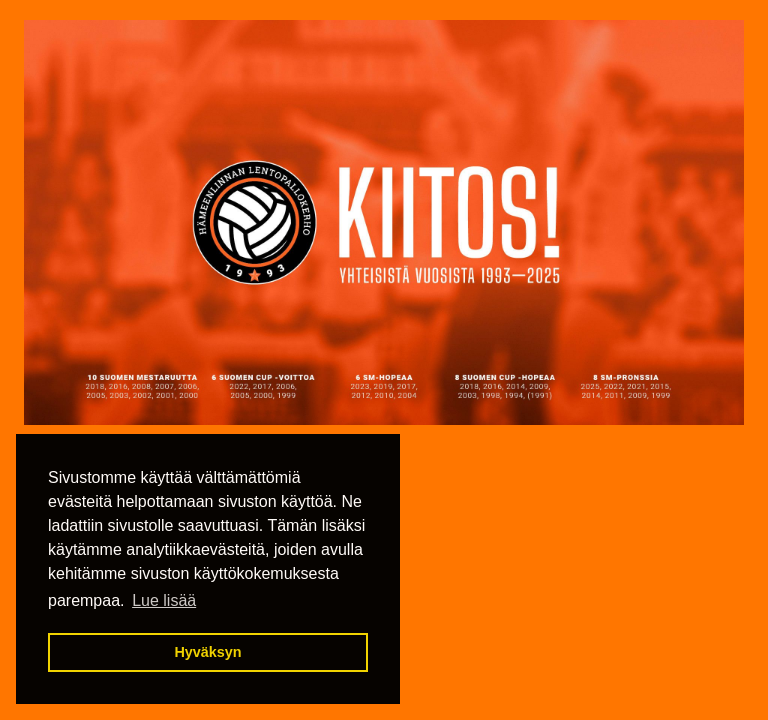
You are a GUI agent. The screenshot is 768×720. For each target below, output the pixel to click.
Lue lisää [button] (164, 600)
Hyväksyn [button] (207, 652)
